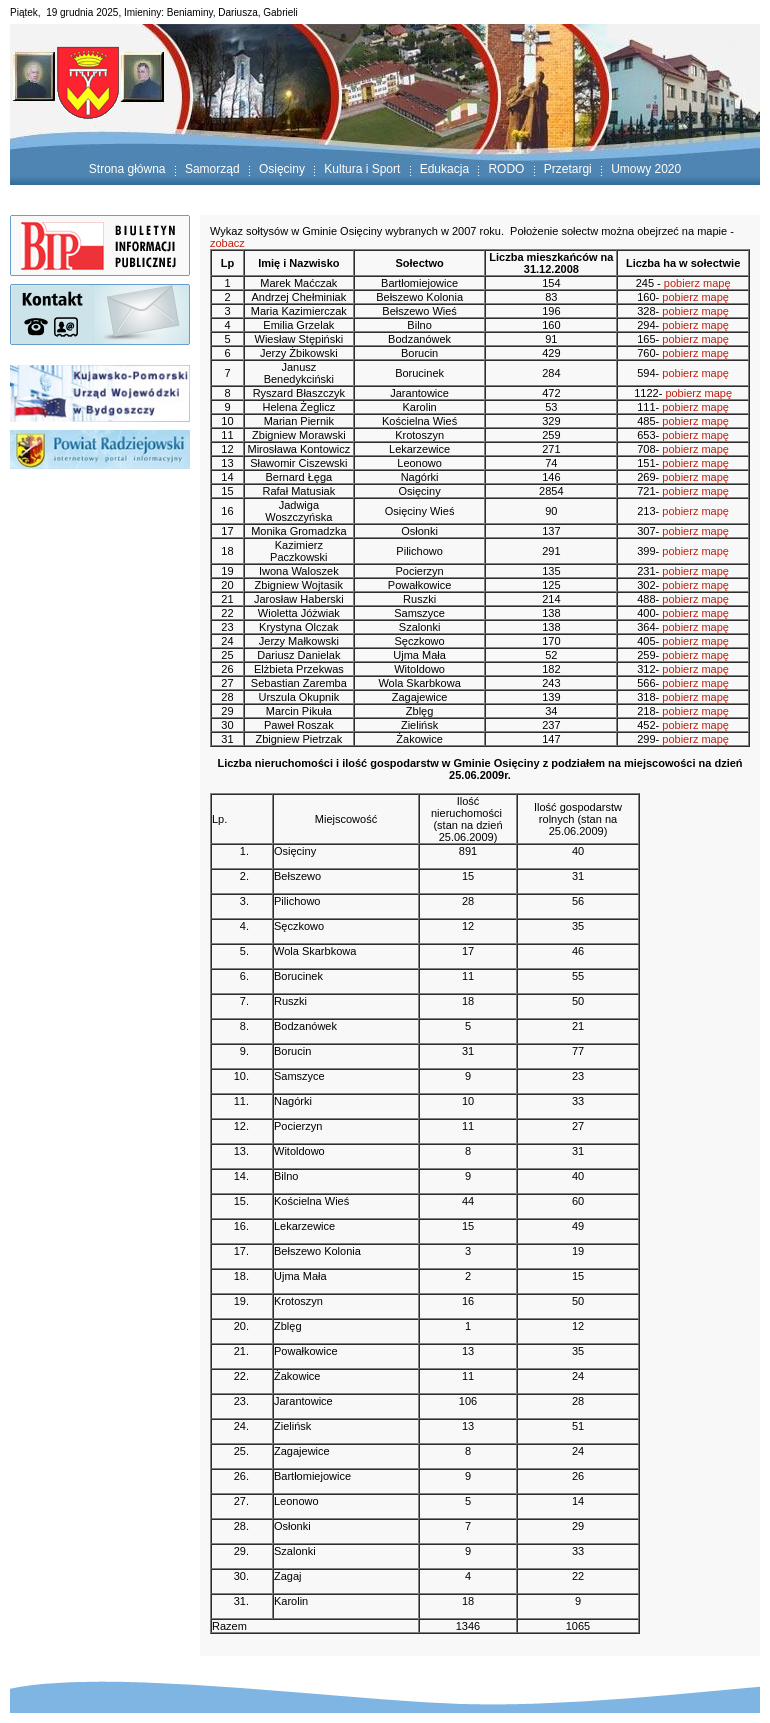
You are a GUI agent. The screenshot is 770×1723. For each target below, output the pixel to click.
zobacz (227, 243)
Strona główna (127, 169)
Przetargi (568, 169)
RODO (506, 169)
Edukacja (444, 169)
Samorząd (212, 169)
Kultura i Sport (362, 169)
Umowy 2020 (646, 169)
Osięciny (282, 169)
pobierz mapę (697, 283)
